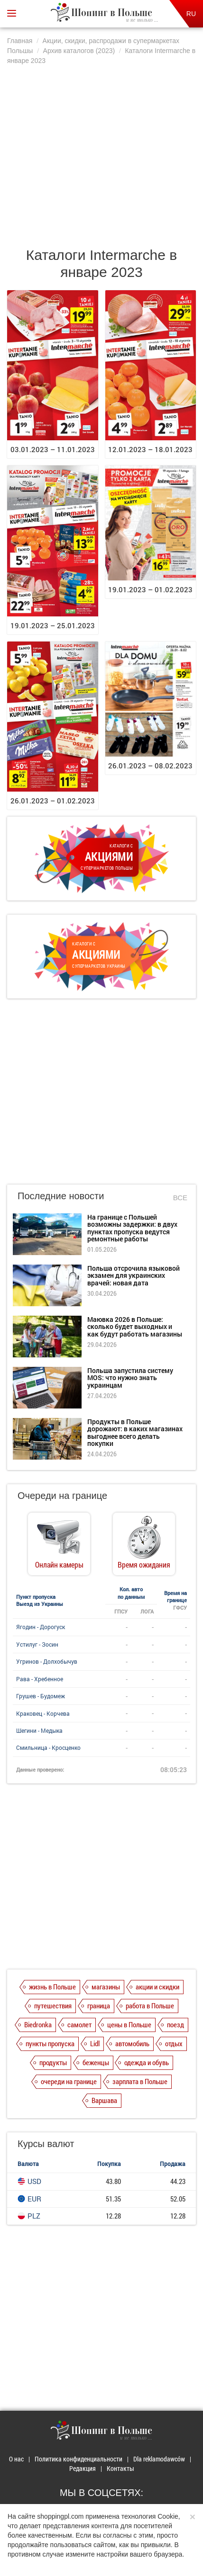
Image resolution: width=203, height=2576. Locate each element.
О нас (16, 2458)
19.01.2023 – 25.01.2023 (52, 625)
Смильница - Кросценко (48, 1747)
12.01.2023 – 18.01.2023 (150, 449)
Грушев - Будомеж (40, 1696)
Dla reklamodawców (159, 2458)
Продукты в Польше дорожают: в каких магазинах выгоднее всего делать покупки (135, 1432)
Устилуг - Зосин (37, 1644)
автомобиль (132, 2043)
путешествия (53, 2005)
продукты (53, 2062)
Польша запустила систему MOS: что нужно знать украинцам (130, 1378)
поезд (175, 2024)
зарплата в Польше (139, 2081)
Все (180, 1198)
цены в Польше (129, 2024)
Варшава (104, 2100)
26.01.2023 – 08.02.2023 (150, 765)
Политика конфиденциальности (78, 2458)
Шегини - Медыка (39, 1730)
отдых (174, 2043)
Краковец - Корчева (43, 1713)
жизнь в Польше (52, 1986)
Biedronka (38, 2024)
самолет (79, 2024)
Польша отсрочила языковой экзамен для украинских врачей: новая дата (133, 1275)
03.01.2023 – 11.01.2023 (52, 449)
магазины (106, 1986)
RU (191, 14)
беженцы (96, 2062)
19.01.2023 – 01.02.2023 (150, 589)
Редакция (82, 2468)
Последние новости (61, 1196)
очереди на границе (69, 2081)
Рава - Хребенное (39, 1679)
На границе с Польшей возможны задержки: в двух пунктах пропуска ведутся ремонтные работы (132, 1227)
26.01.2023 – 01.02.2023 (52, 800)
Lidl (95, 2043)
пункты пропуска (50, 2043)
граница (98, 2005)
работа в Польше (150, 2005)
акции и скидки (157, 1986)
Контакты (120, 2468)
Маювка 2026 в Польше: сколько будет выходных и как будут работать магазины (134, 1326)
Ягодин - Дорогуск (40, 1627)
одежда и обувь (146, 2062)
